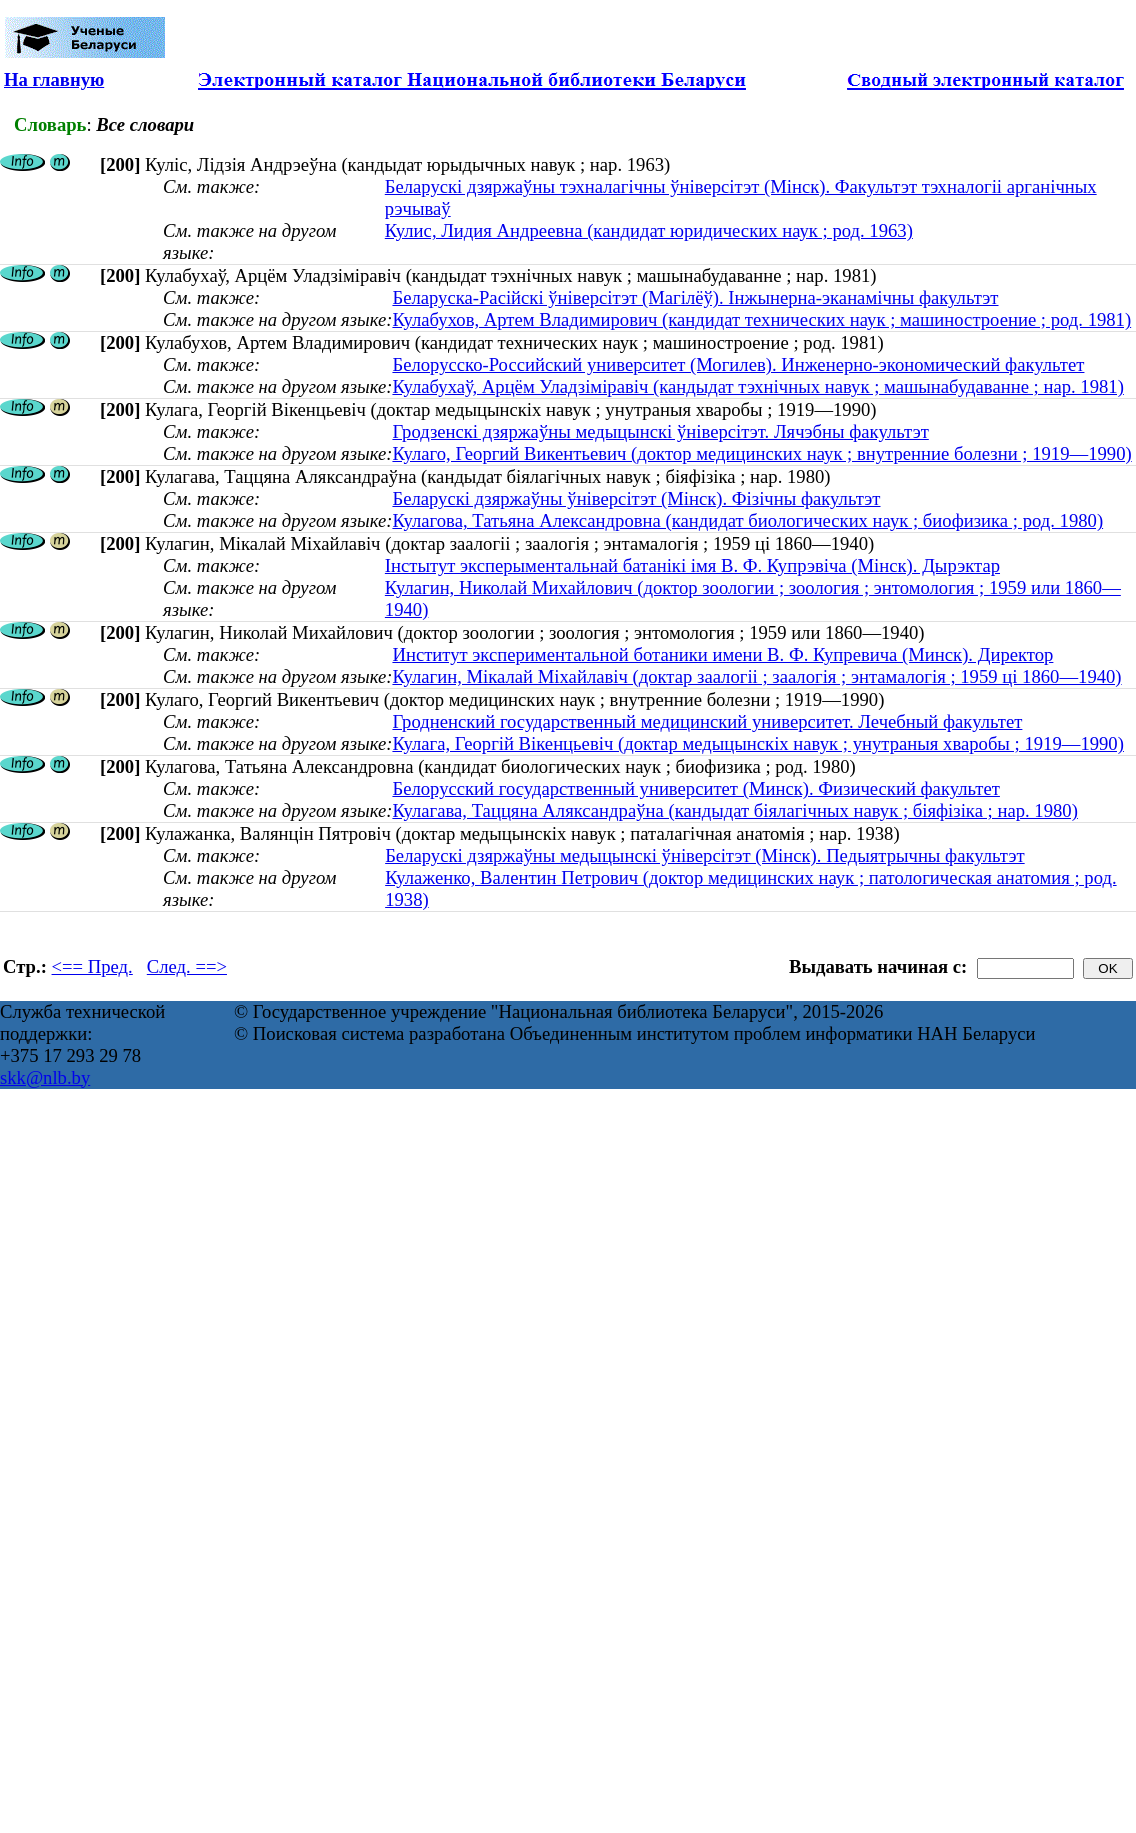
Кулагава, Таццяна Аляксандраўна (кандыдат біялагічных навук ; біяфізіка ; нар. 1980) (734, 810)
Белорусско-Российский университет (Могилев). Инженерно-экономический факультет (738, 364)
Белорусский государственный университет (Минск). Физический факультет (695, 788)
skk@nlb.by (45, 1077)
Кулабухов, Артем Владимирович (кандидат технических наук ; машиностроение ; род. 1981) (761, 319)
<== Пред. (92, 966)
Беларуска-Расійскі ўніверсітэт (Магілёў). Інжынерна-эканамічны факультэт (695, 297)
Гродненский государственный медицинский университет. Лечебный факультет (707, 721)
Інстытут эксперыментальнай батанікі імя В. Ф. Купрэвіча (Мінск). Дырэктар (692, 565)
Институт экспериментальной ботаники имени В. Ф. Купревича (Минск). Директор (722, 654)
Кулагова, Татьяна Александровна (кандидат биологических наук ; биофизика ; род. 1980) (747, 520)
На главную (54, 79)
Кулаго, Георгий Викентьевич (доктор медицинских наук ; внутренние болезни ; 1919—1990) (761, 453)
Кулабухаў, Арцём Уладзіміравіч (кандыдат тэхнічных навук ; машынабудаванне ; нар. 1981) (757, 386)
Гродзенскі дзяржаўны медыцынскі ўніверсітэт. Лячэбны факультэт (660, 431)
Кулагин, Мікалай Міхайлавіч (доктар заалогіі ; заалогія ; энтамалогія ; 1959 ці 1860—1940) (756, 676)
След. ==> (187, 966)
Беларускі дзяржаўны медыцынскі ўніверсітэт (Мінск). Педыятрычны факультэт (704, 855)
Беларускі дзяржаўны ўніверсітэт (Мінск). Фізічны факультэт (636, 498)
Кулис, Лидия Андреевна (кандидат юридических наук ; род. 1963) (649, 230)
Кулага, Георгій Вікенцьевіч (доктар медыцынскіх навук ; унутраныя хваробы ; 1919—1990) (757, 743)
